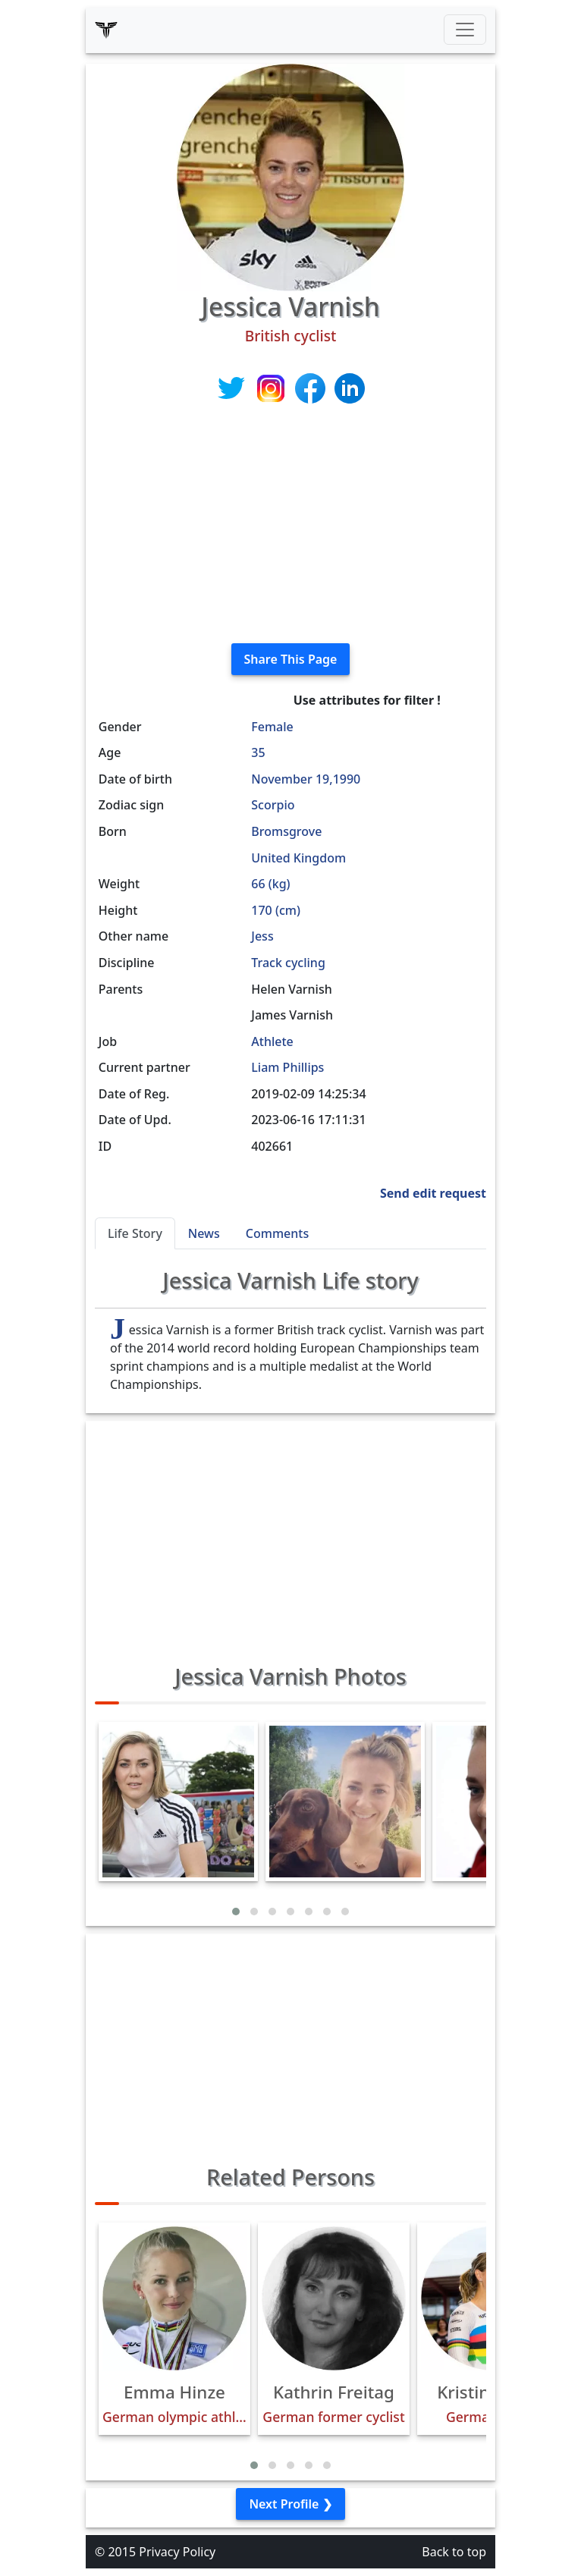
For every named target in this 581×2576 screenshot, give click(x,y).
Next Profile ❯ (290, 2504)
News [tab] (204, 1233)
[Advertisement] (290, 525)
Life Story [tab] (135, 1233)
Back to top (454, 2551)
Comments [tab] (277, 1233)
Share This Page (291, 659)
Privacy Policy (177, 2551)
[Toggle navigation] (465, 29)
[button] (236, 1911)
